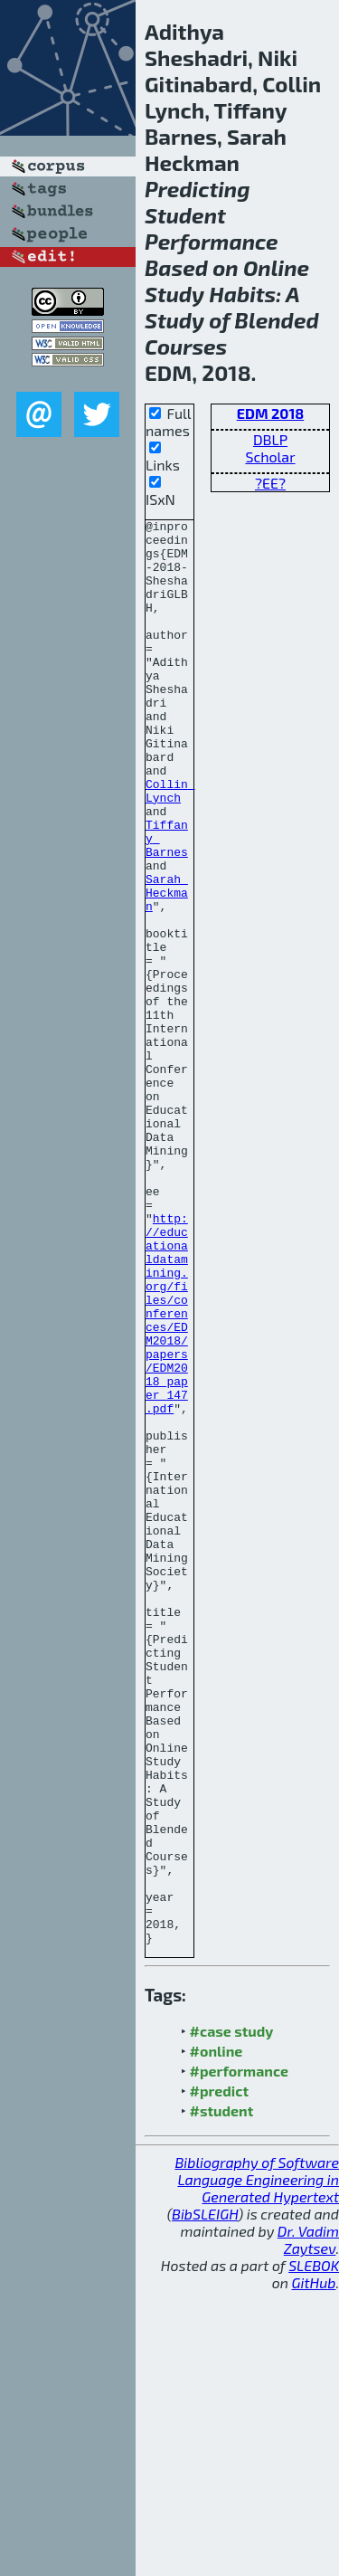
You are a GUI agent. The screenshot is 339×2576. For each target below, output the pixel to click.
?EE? (270, 482)
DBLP (270, 439)
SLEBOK (313, 2550)
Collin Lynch (170, 846)
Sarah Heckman (167, 968)
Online (276, 267)
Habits (242, 293)
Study (174, 293)
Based (176, 267)
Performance (211, 241)
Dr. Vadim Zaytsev (308, 2524)
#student (222, 2395)
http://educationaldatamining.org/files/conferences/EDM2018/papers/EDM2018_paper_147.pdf (167, 1473)
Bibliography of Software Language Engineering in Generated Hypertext (256, 2464)
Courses (186, 346)
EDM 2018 (271, 413)
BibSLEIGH (205, 2498)
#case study (232, 2315)
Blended (277, 320)
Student (185, 215)
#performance (239, 2355)
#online (216, 2335)
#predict (219, 2375)
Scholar (270, 456)
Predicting (197, 189)
